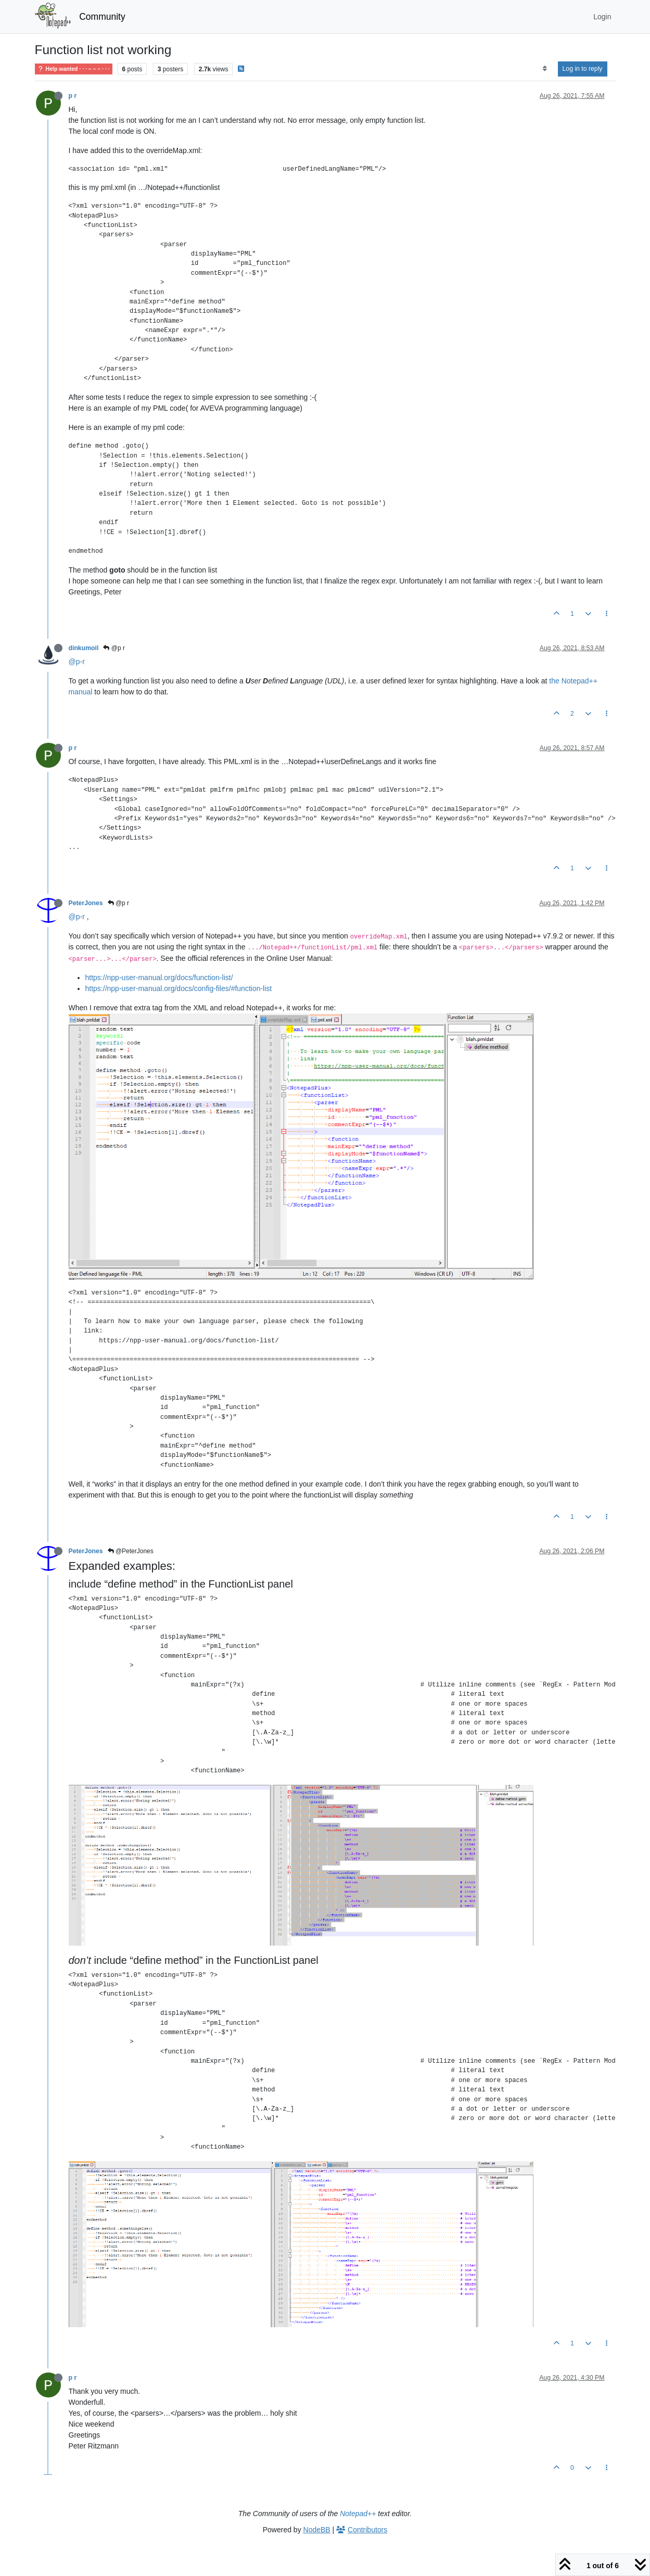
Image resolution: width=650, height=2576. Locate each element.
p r (73, 95)
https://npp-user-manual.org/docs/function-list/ (159, 977)
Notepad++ (358, 2513)
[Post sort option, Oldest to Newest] (544, 68)
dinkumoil (84, 648)
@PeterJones (131, 1551)
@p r (114, 648)
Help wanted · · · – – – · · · (73, 69)
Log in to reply (583, 68)
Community (102, 16)
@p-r (77, 661)
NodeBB (316, 2530)
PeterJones (86, 903)
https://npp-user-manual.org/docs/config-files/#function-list (178, 988)
